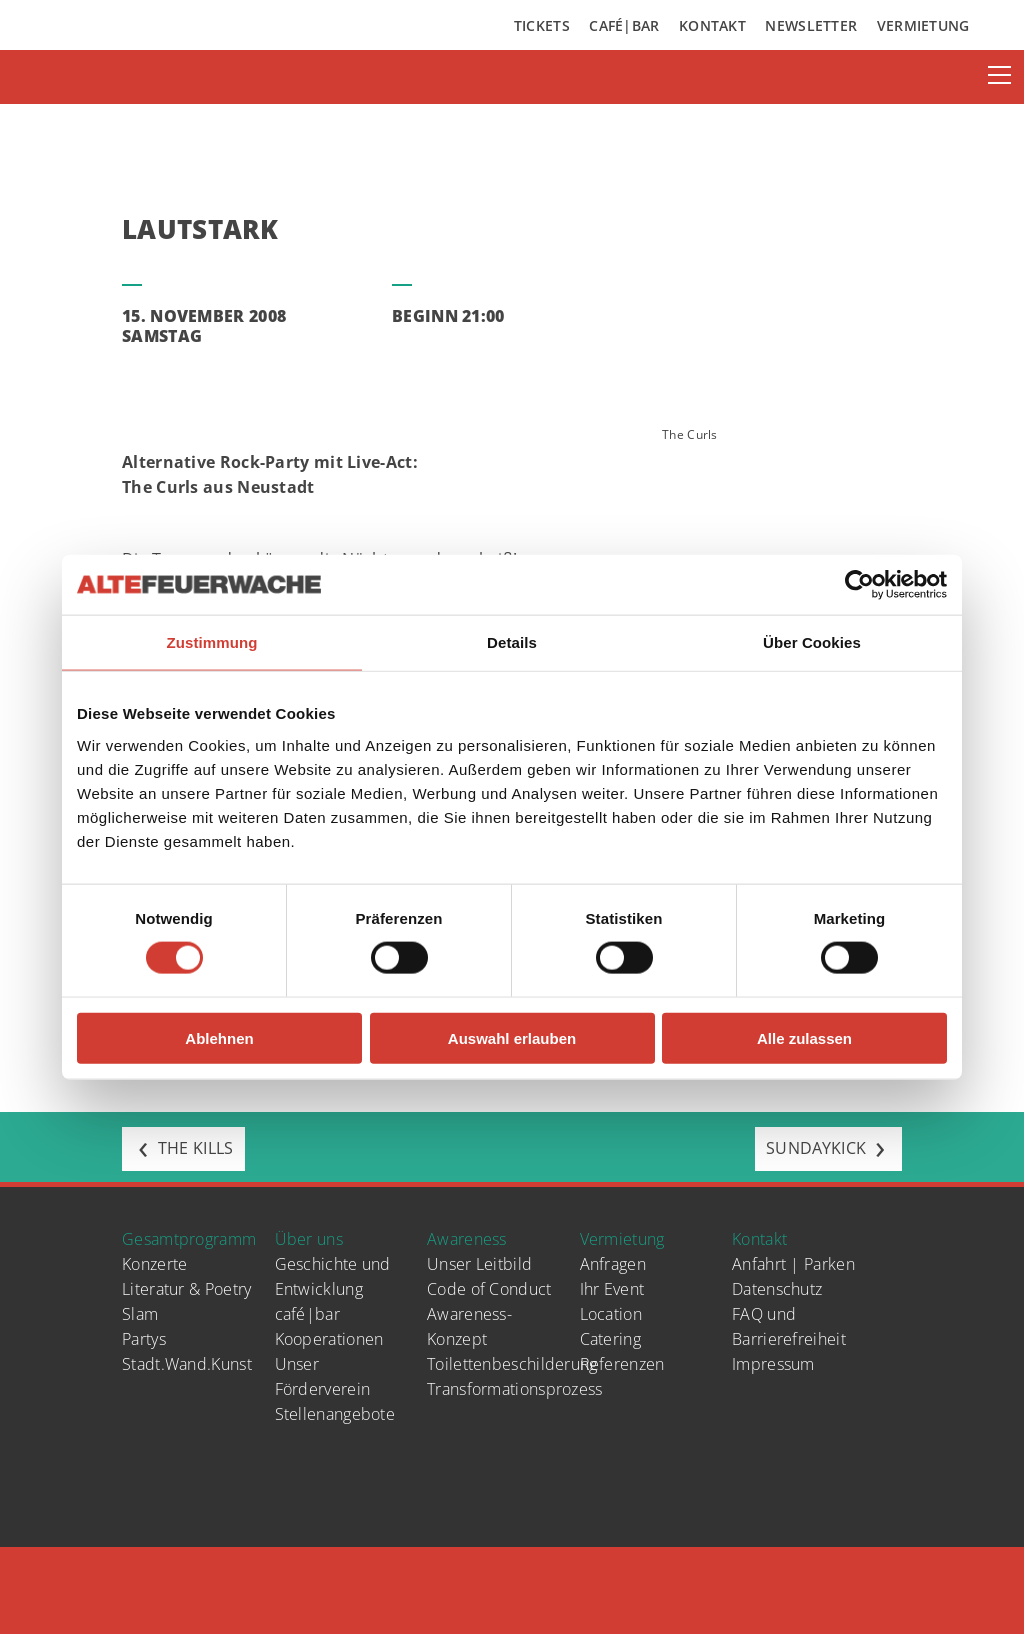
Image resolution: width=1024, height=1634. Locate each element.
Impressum (773, 1364)
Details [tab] (512, 642)
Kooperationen (329, 1339)
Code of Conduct (489, 1289)
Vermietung (923, 25)
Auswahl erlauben (512, 1037)
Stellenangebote (335, 1414)
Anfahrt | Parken (793, 1264)
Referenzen (622, 1364)
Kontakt (712, 25)
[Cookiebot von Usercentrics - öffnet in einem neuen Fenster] (859, 585)
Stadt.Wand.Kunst (187, 1364)
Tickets (542, 25)
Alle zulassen (804, 1037)
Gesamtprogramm (189, 1239)
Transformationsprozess (515, 1389)
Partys (144, 1339)
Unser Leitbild (479, 1264)
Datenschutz (777, 1289)
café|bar (307, 1314)
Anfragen (613, 1264)
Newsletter (811, 25)
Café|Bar (624, 25)
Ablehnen (219, 1037)
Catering (610, 1339)
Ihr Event (612, 1289)
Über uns (309, 1239)
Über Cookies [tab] (812, 642)
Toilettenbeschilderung (512, 1364)
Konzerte (154, 1264)
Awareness (467, 1239)
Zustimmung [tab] (212, 642)
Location (611, 1314)
